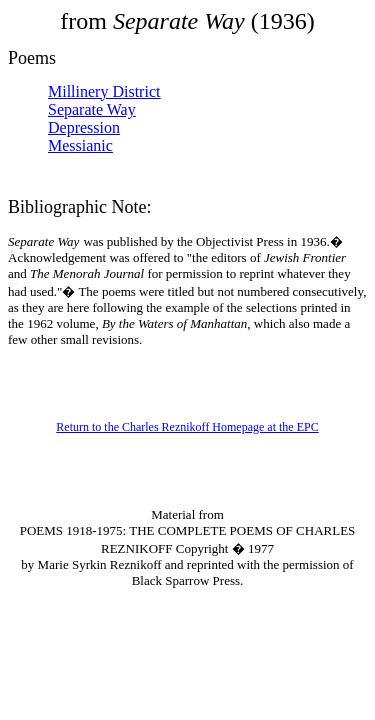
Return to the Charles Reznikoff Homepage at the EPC (187, 427)
